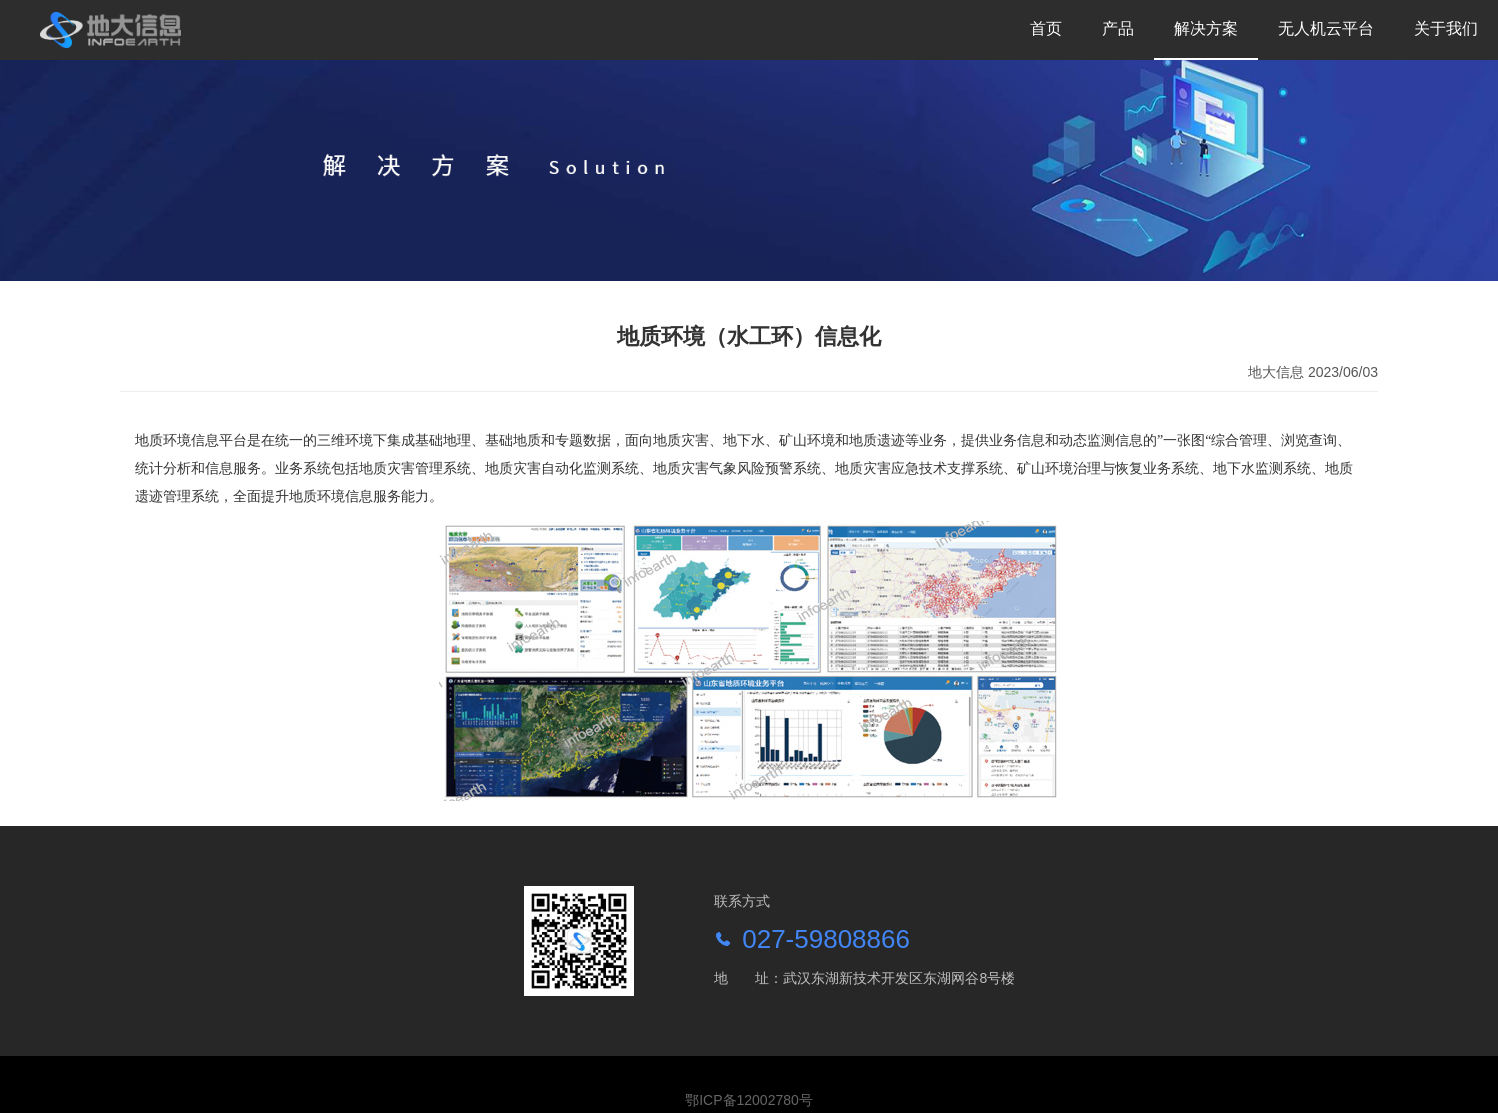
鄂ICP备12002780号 (749, 1100)
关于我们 (1446, 28)
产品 (1118, 28)
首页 (1046, 28)
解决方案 (1206, 28)
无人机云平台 (1326, 28)
